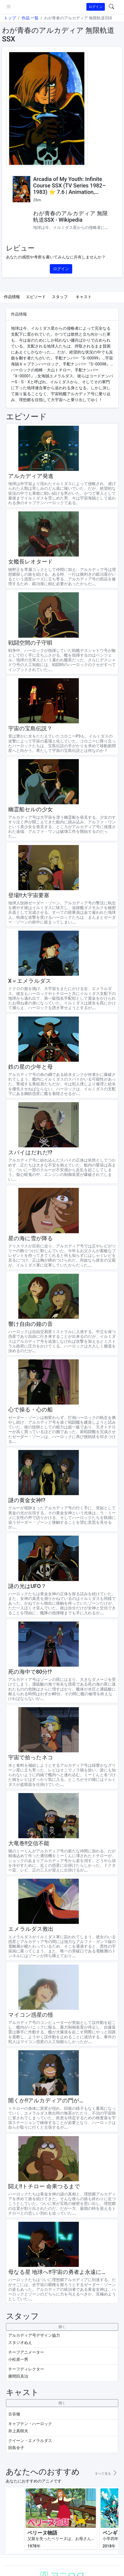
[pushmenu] (8, 7)
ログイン (96, 7)
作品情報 (12, 296)
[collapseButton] (62, 2327)
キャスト (84, 296)
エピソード (36, 296)
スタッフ (60, 296)
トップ (10, 18)
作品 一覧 (30, 18)
